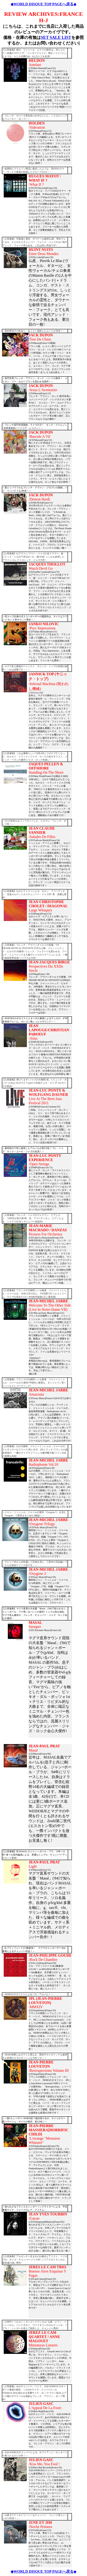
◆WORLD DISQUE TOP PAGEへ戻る (42, 4)
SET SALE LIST (56, 37)
